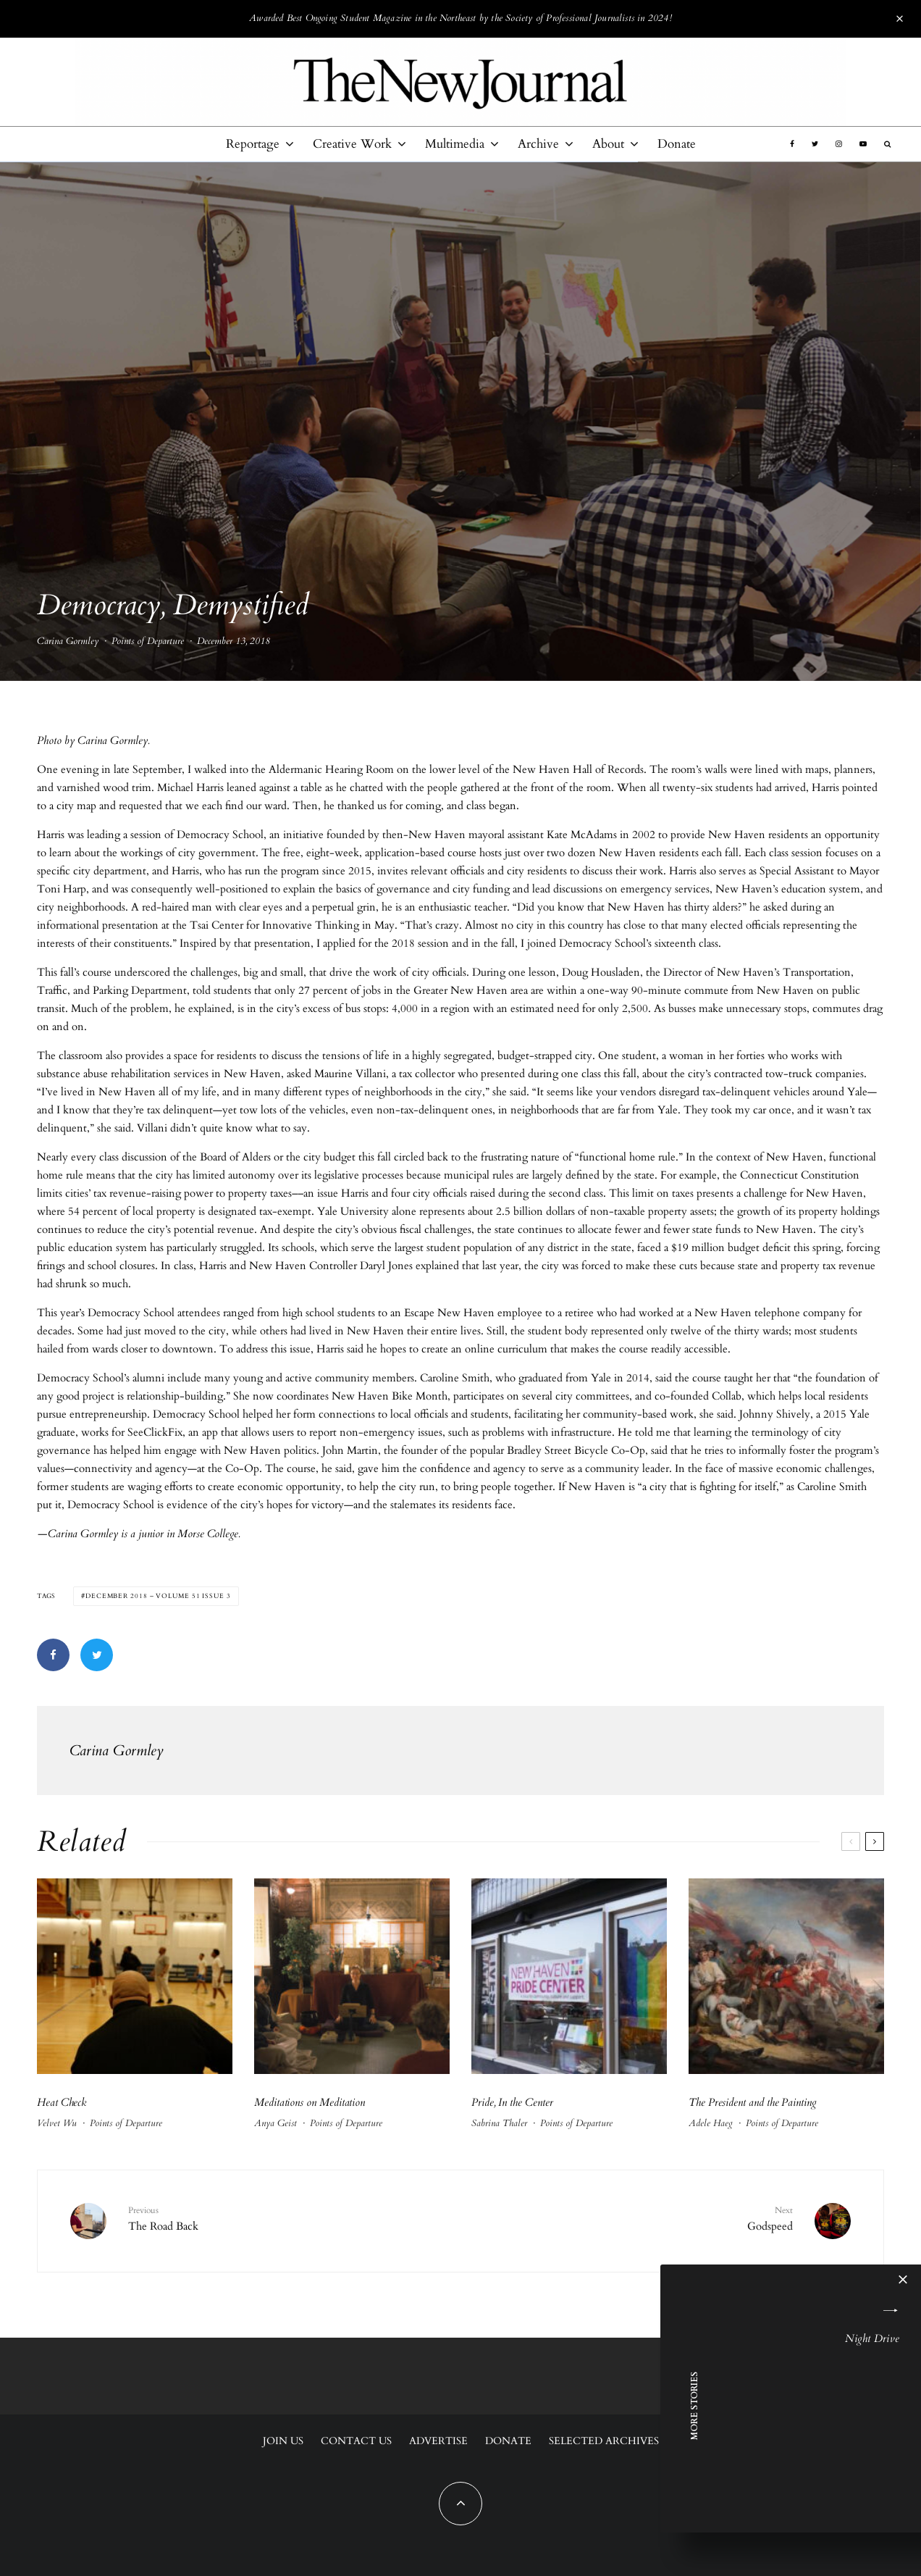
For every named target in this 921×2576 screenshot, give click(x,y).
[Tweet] (96, 1655)
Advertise (438, 2441)
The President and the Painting (753, 2102)
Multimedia (454, 143)
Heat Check (63, 2102)
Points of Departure (148, 644)
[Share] (53, 1655)
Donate (676, 143)
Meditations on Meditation (311, 2102)
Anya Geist (275, 2123)
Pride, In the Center (512, 2102)
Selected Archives (604, 2441)
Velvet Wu (57, 2123)
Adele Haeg (711, 2123)
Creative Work (352, 143)
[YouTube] (863, 144)
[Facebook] (792, 144)
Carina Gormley (67, 644)
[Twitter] (815, 144)
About (608, 143)
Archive (538, 143)
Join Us (283, 2441)
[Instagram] (839, 144)
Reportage (252, 143)
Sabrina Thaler (499, 2123)
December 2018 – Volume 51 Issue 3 (158, 1596)
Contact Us (356, 2441)
